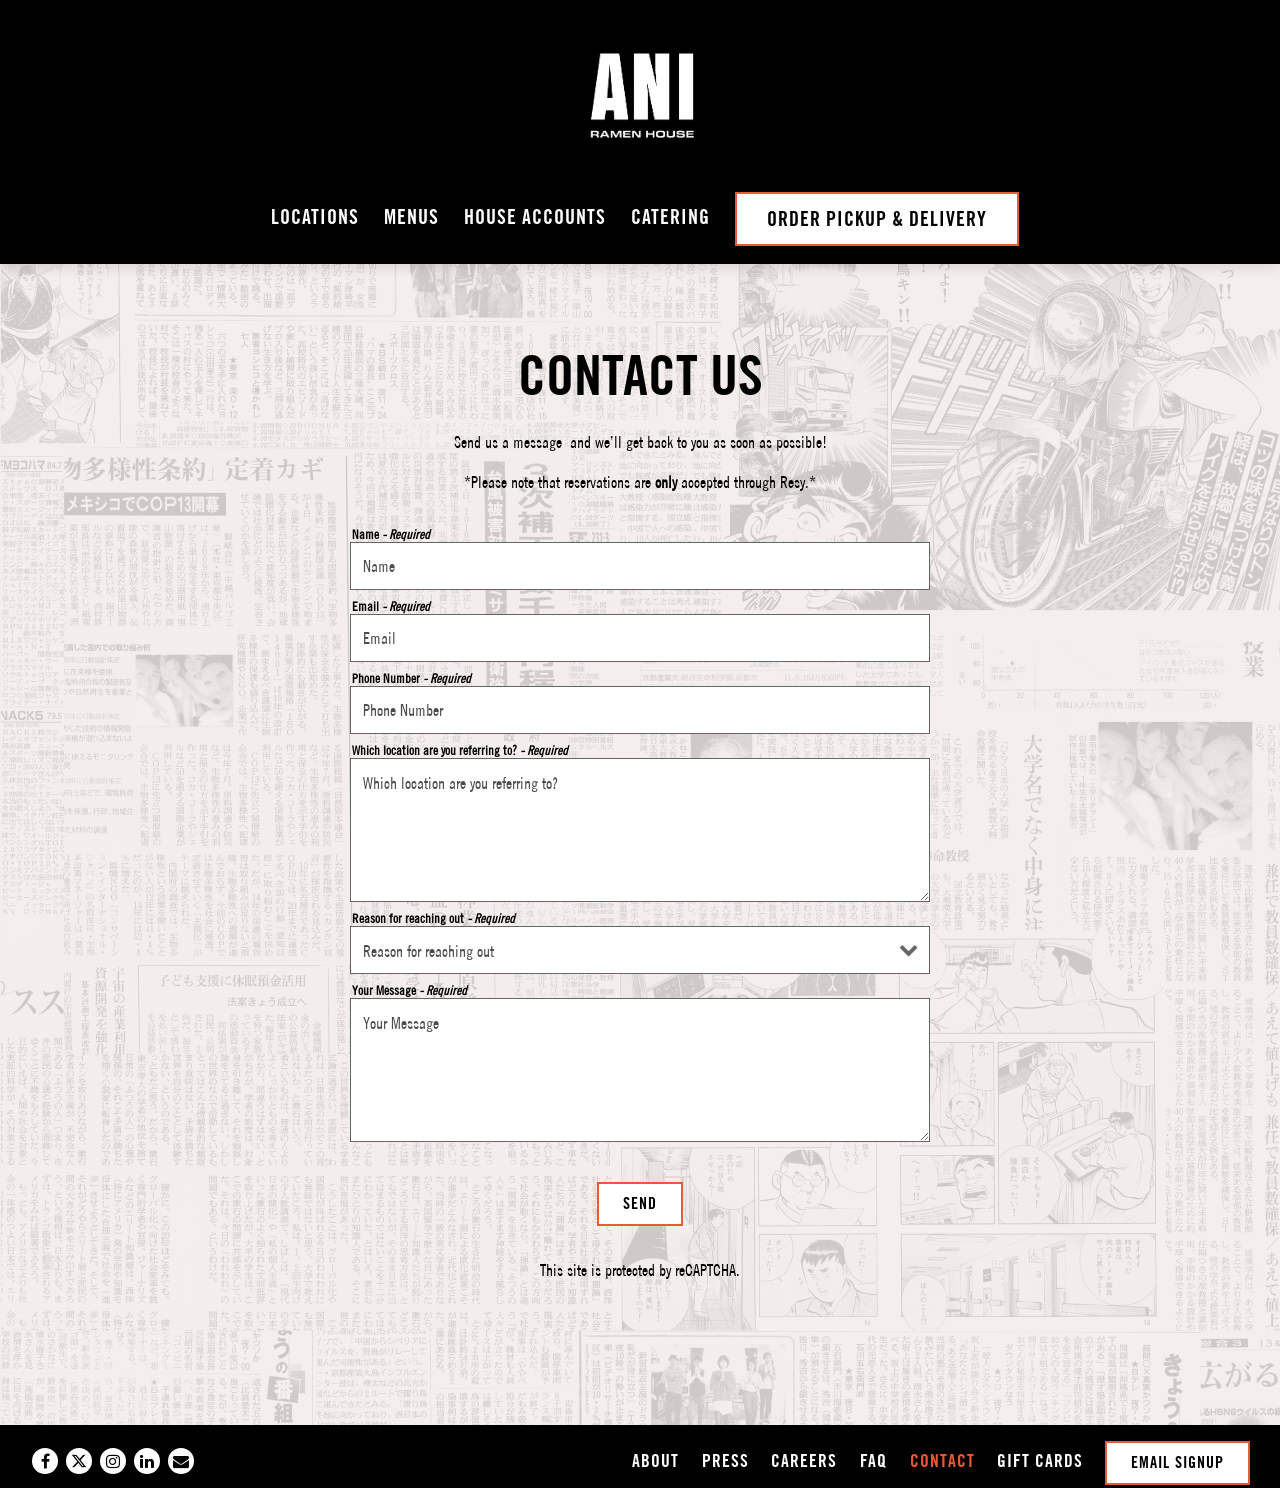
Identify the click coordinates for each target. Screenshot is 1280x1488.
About (655, 1460)
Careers (804, 1460)
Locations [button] (315, 217)
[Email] (181, 1461)
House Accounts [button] (535, 217)
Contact (942, 1460)
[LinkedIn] (147, 1461)
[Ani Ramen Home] (640, 96)
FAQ (873, 1460)
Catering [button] (670, 217)
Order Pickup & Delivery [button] (877, 219)
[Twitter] (79, 1461)
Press (725, 1460)
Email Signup (1177, 1462)
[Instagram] (113, 1461)
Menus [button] (411, 217)
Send (640, 1203)
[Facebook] (45, 1461)
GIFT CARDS (1040, 1460)
